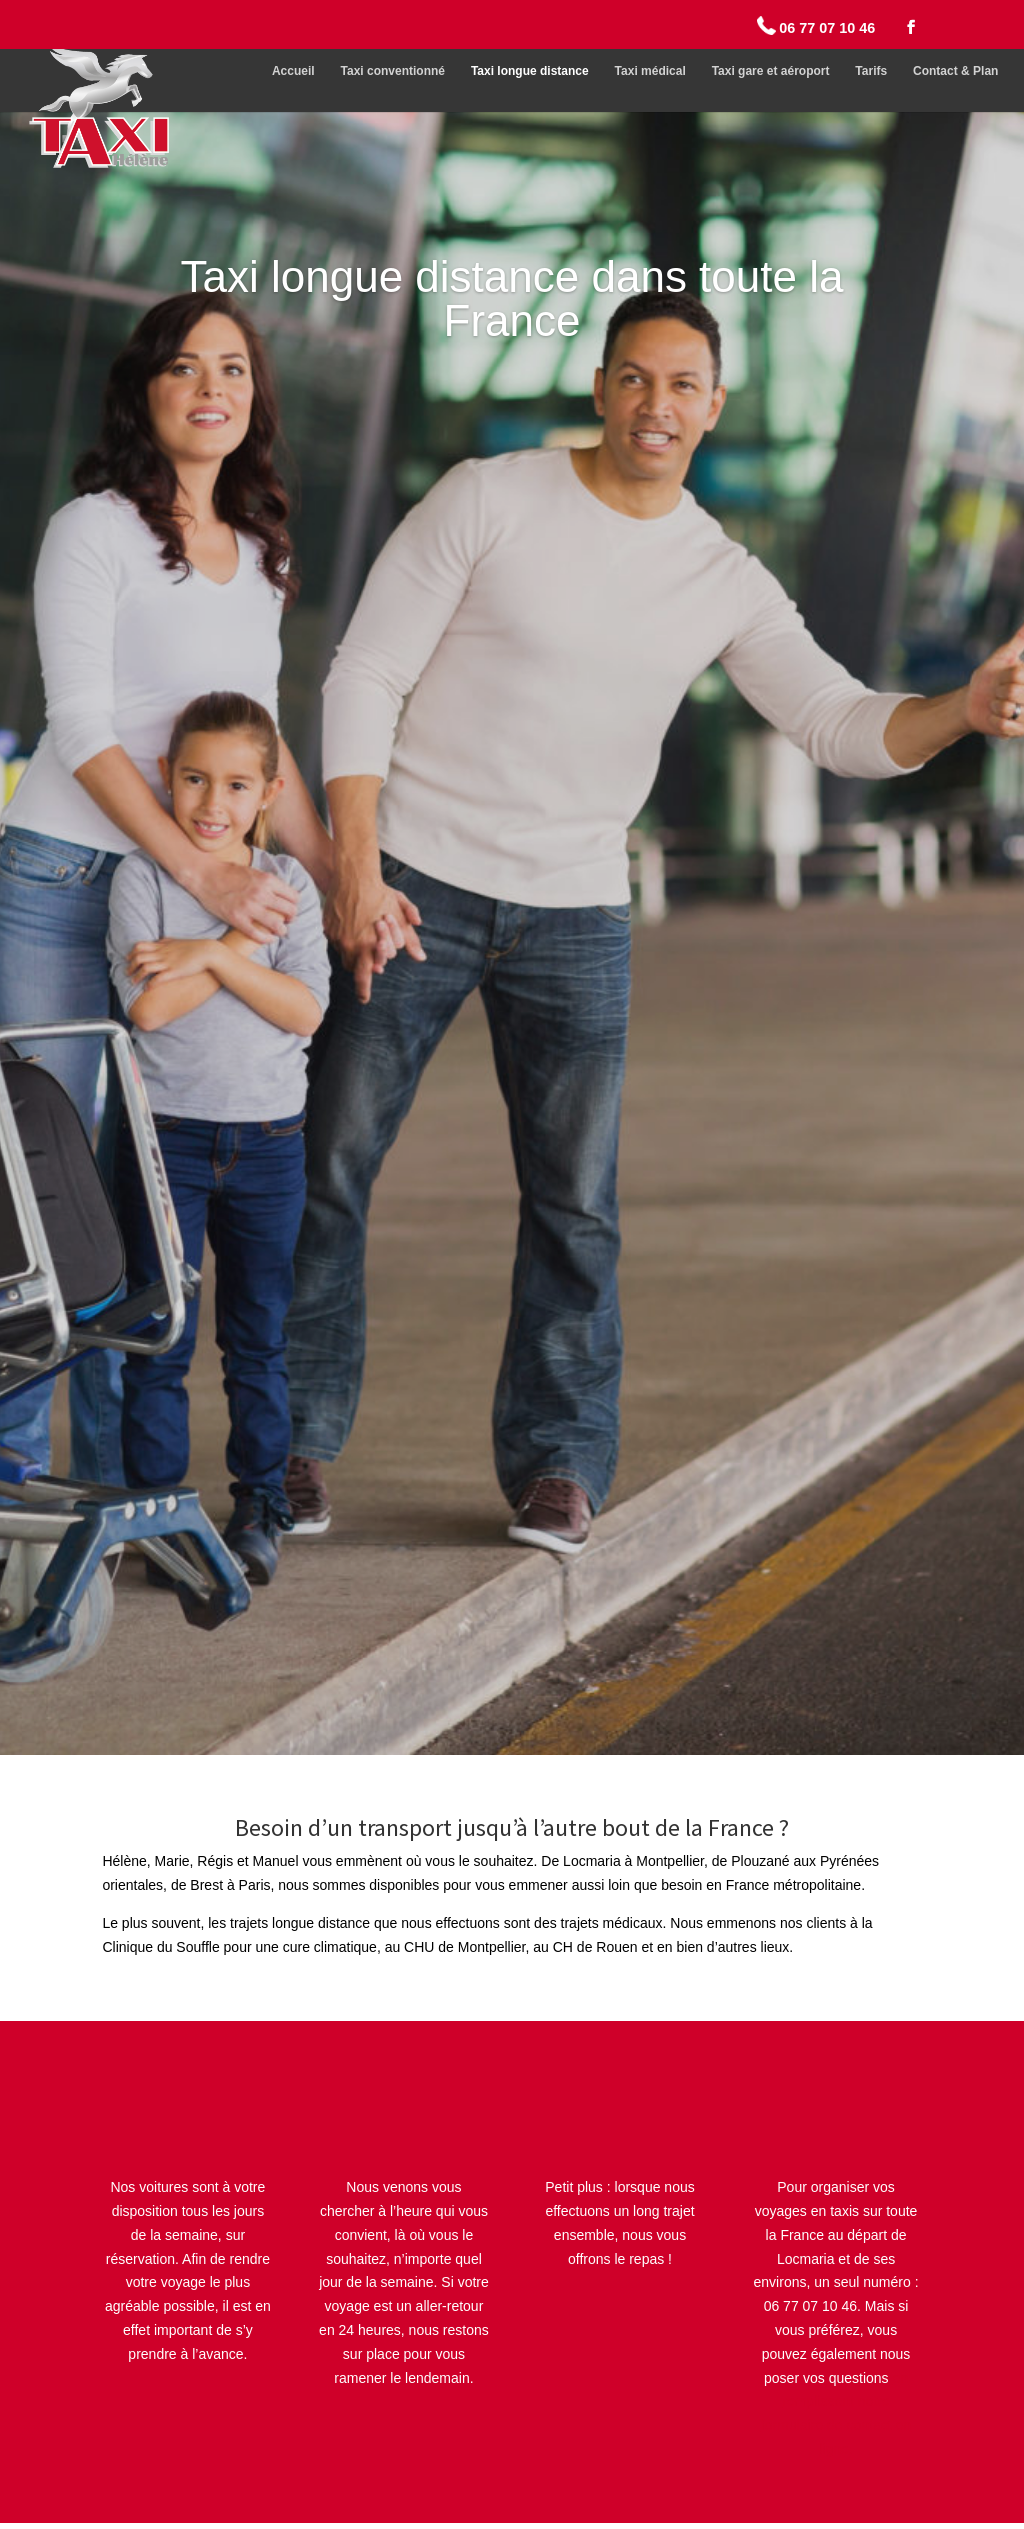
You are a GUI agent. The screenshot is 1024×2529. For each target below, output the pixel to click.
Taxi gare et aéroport (771, 71)
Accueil (293, 71)
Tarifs (871, 71)
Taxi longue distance (530, 71)
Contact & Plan (955, 71)
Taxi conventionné (393, 71)
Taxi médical (650, 71)
